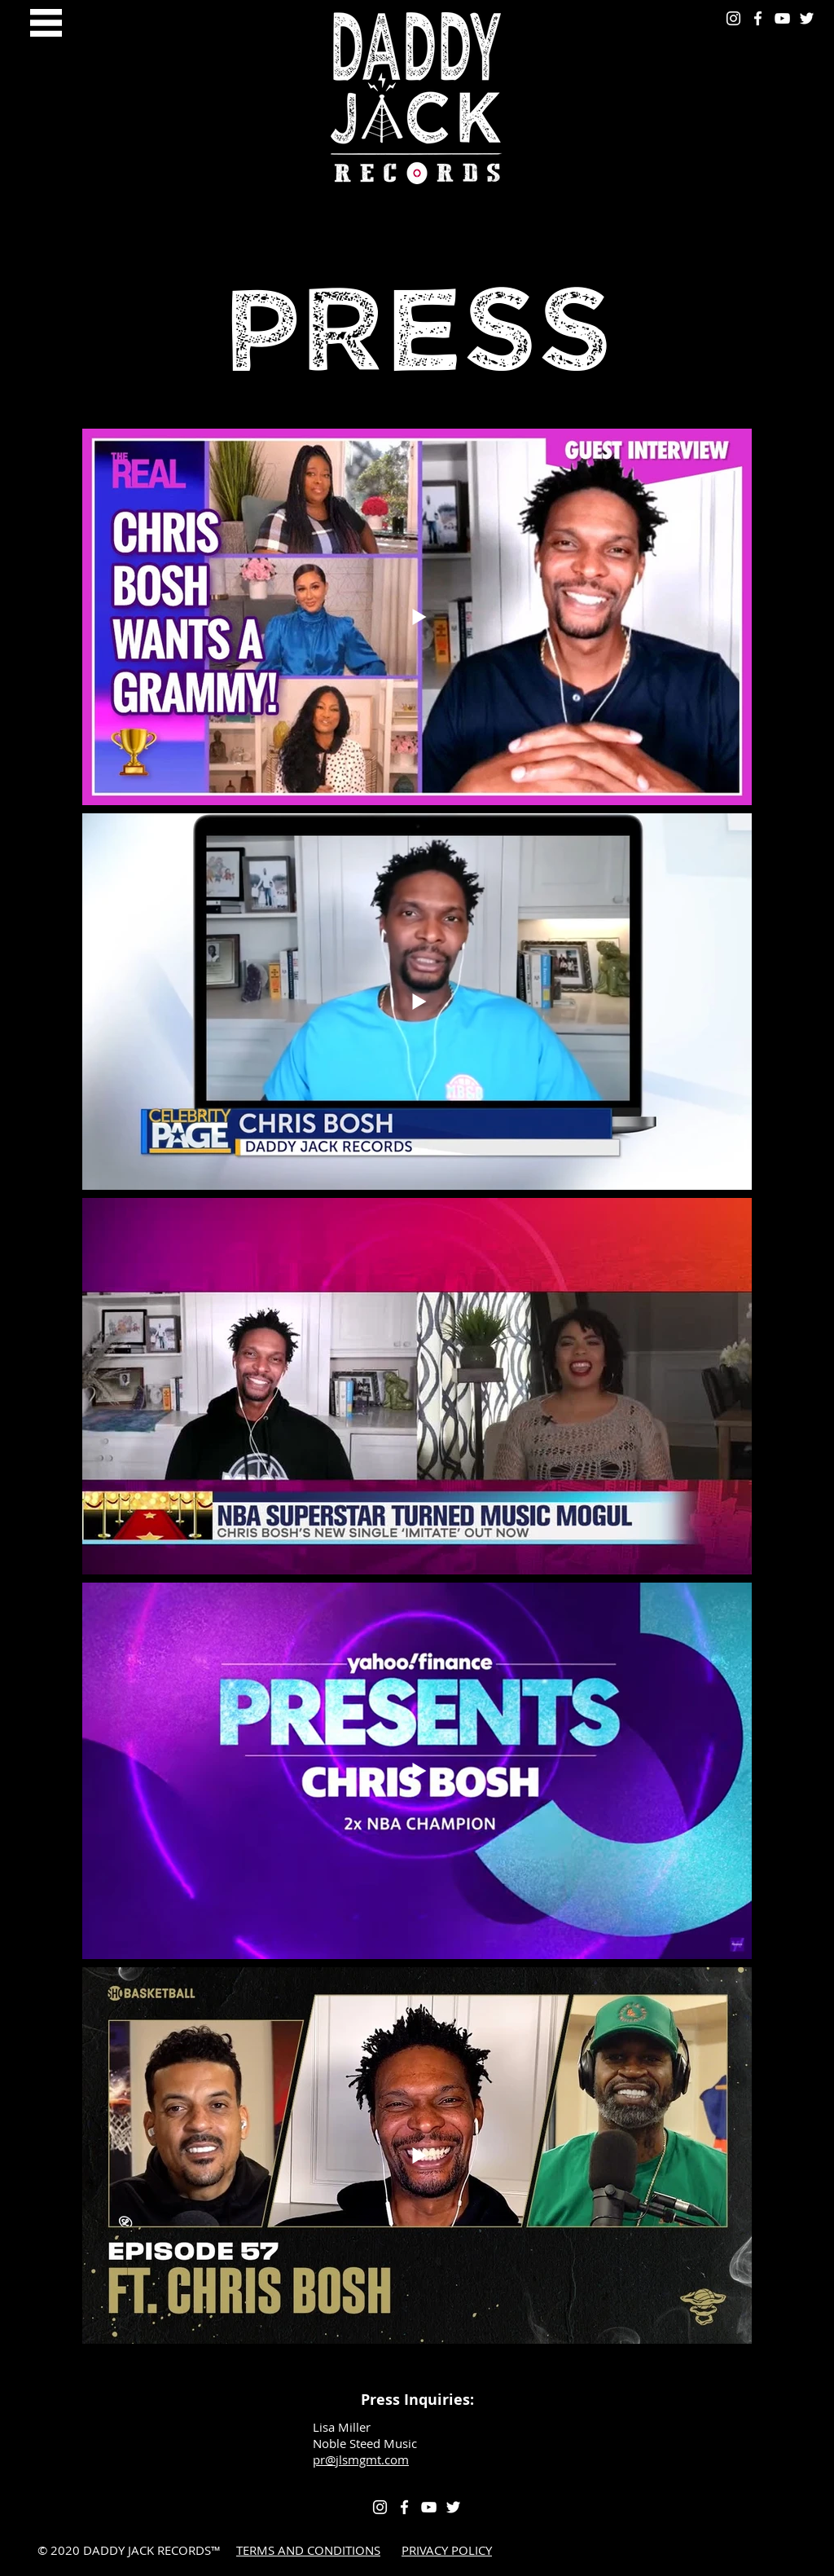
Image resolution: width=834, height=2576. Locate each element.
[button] (46, 23)
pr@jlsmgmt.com (361, 2459)
